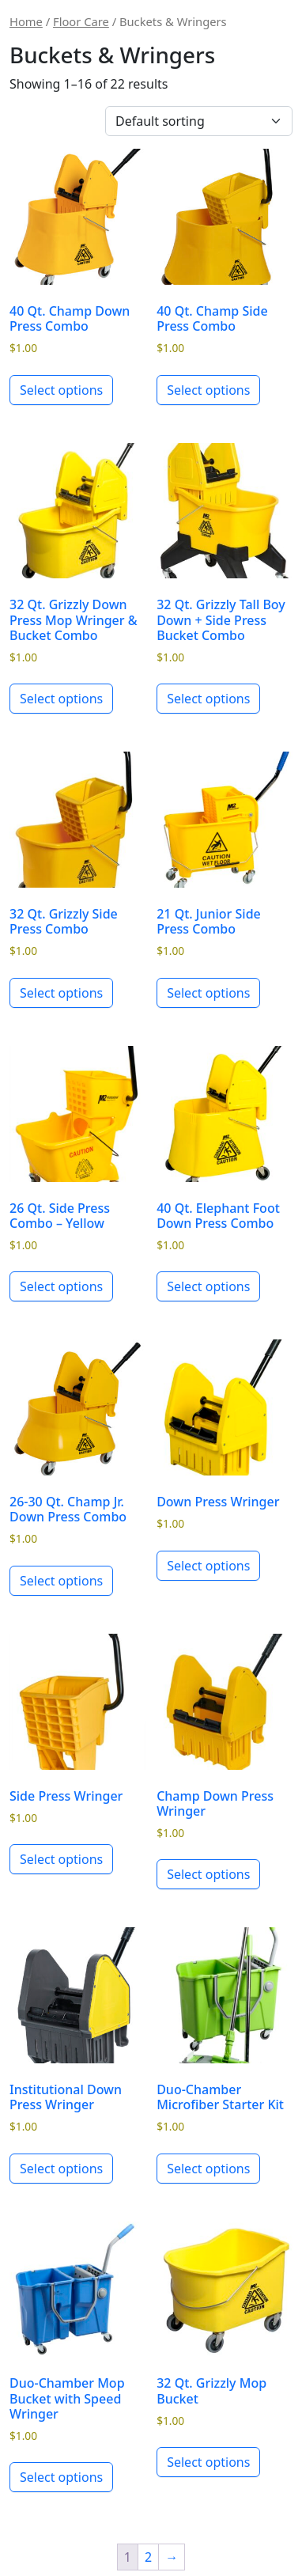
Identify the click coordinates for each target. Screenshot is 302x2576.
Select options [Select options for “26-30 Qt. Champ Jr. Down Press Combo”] (61, 1580)
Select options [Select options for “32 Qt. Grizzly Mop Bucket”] (208, 2462)
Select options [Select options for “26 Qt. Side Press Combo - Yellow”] (61, 1286)
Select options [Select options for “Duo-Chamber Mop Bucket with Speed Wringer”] (61, 2477)
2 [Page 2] (148, 2557)
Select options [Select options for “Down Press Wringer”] (208, 1565)
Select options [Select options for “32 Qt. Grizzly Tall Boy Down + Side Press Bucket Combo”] (208, 698)
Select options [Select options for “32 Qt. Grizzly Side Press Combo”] (61, 993)
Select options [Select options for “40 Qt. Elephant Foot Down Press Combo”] (208, 1286)
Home (26, 21)
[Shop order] (199, 121)
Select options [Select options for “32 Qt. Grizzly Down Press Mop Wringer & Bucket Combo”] (61, 698)
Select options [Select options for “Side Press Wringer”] (61, 1859)
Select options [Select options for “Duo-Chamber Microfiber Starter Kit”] (208, 2168)
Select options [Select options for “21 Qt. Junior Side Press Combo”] (208, 993)
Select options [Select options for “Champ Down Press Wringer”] (208, 1874)
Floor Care (81, 21)
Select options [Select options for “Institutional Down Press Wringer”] (61, 2168)
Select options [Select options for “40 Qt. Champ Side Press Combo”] (208, 390)
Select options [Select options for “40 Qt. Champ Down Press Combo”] (61, 390)
